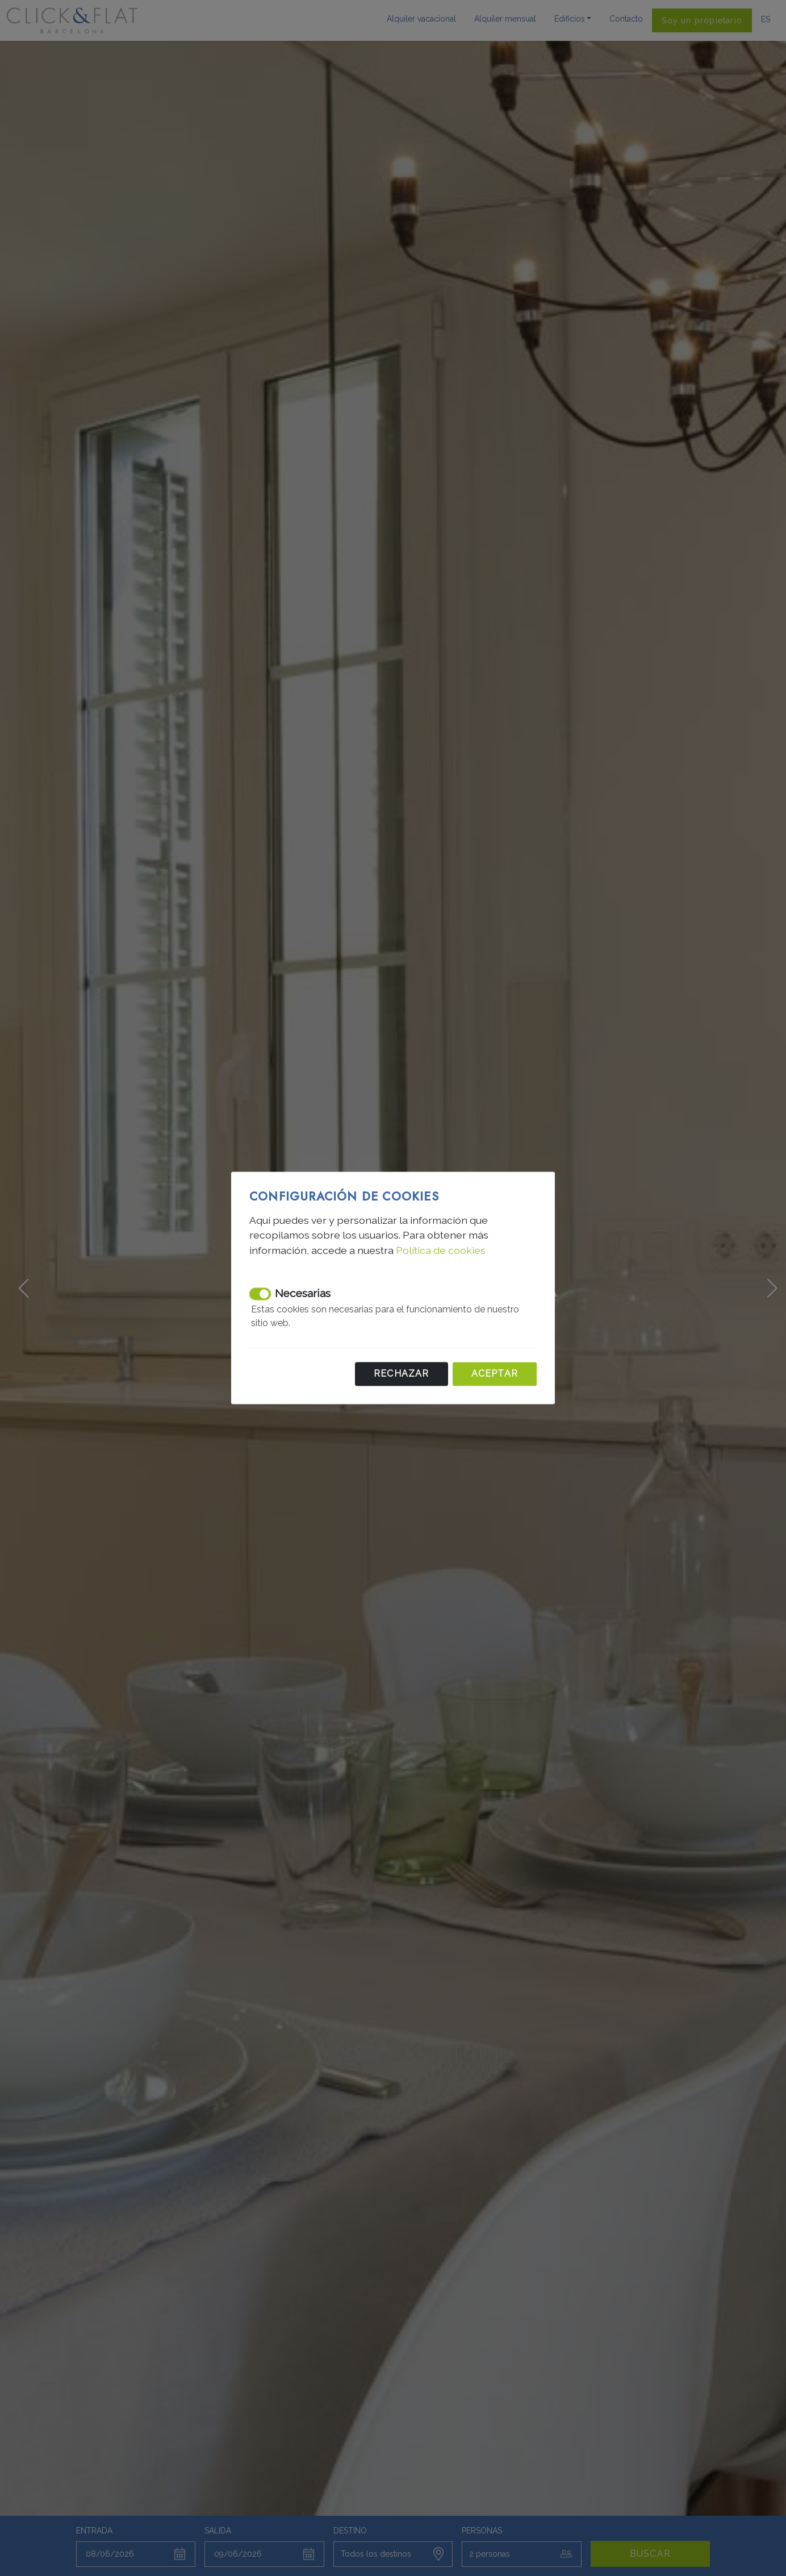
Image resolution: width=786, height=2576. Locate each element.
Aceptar (494, 1374)
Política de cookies (441, 1250)
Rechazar (401, 1374)
